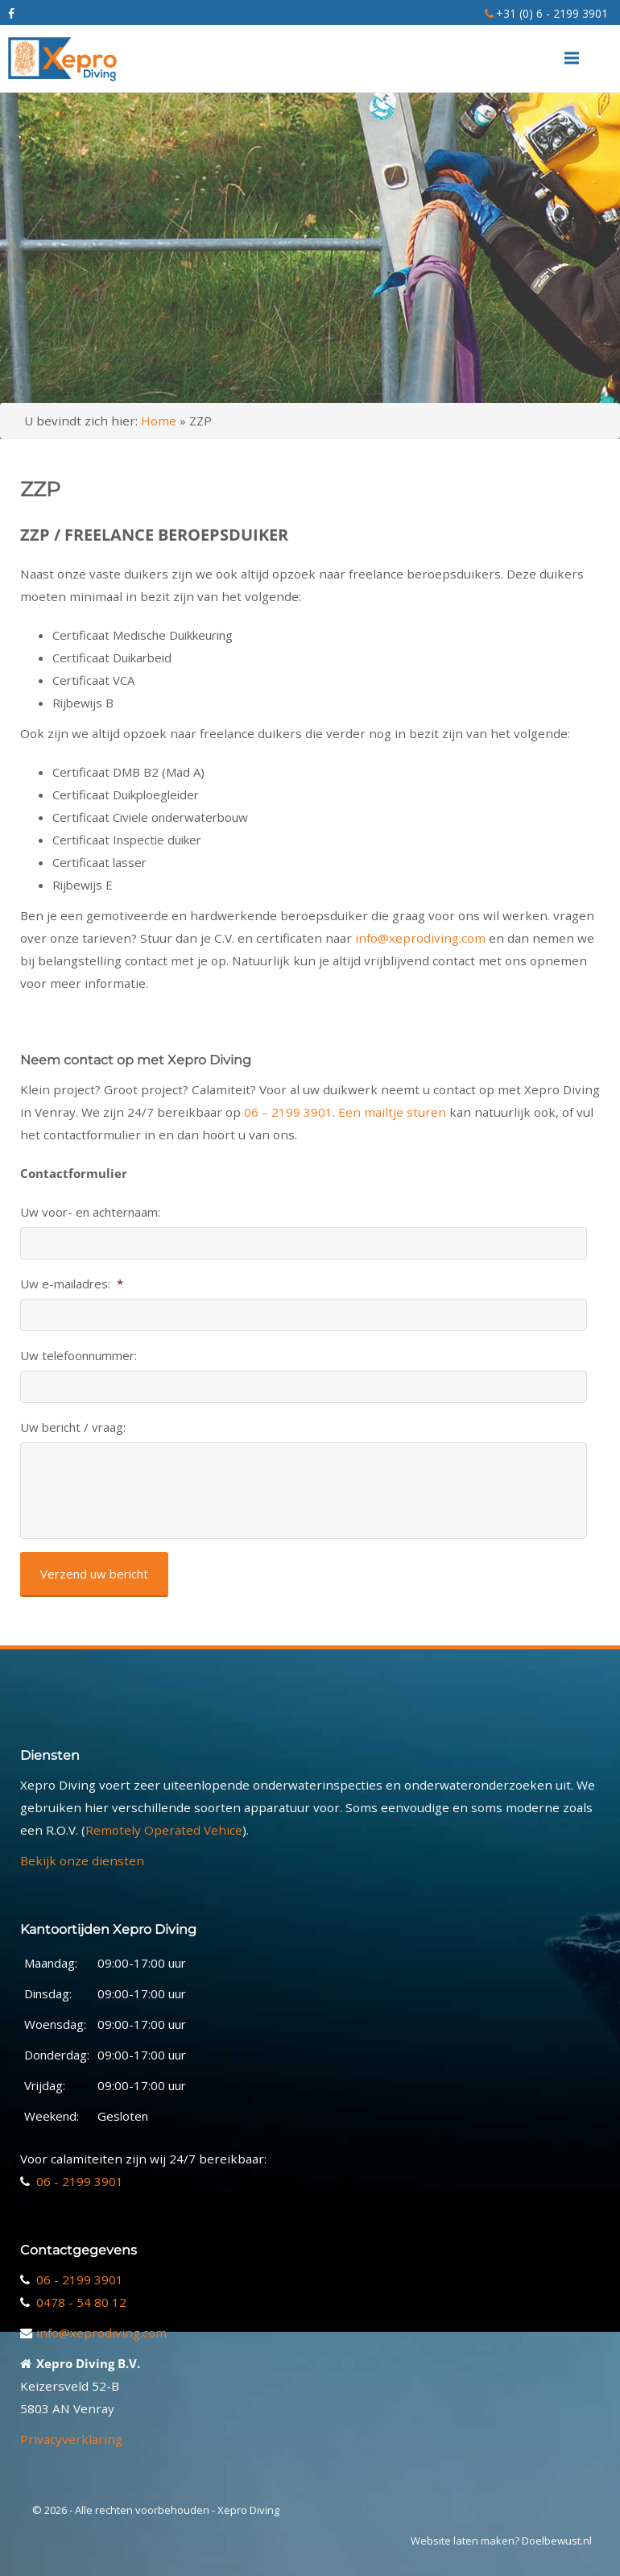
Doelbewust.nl (557, 2540)
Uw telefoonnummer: (78, 1355)
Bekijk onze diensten (82, 1860)
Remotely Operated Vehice (163, 1830)
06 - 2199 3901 (79, 2181)
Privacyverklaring (71, 2439)
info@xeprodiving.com (420, 938)
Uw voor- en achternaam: (90, 1212)
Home (158, 421)
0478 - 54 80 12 (81, 2302)
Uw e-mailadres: (71, 1284)
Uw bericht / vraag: (73, 1427)
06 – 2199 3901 (288, 1112)
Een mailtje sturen (392, 1112)
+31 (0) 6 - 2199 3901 (552, 13)
